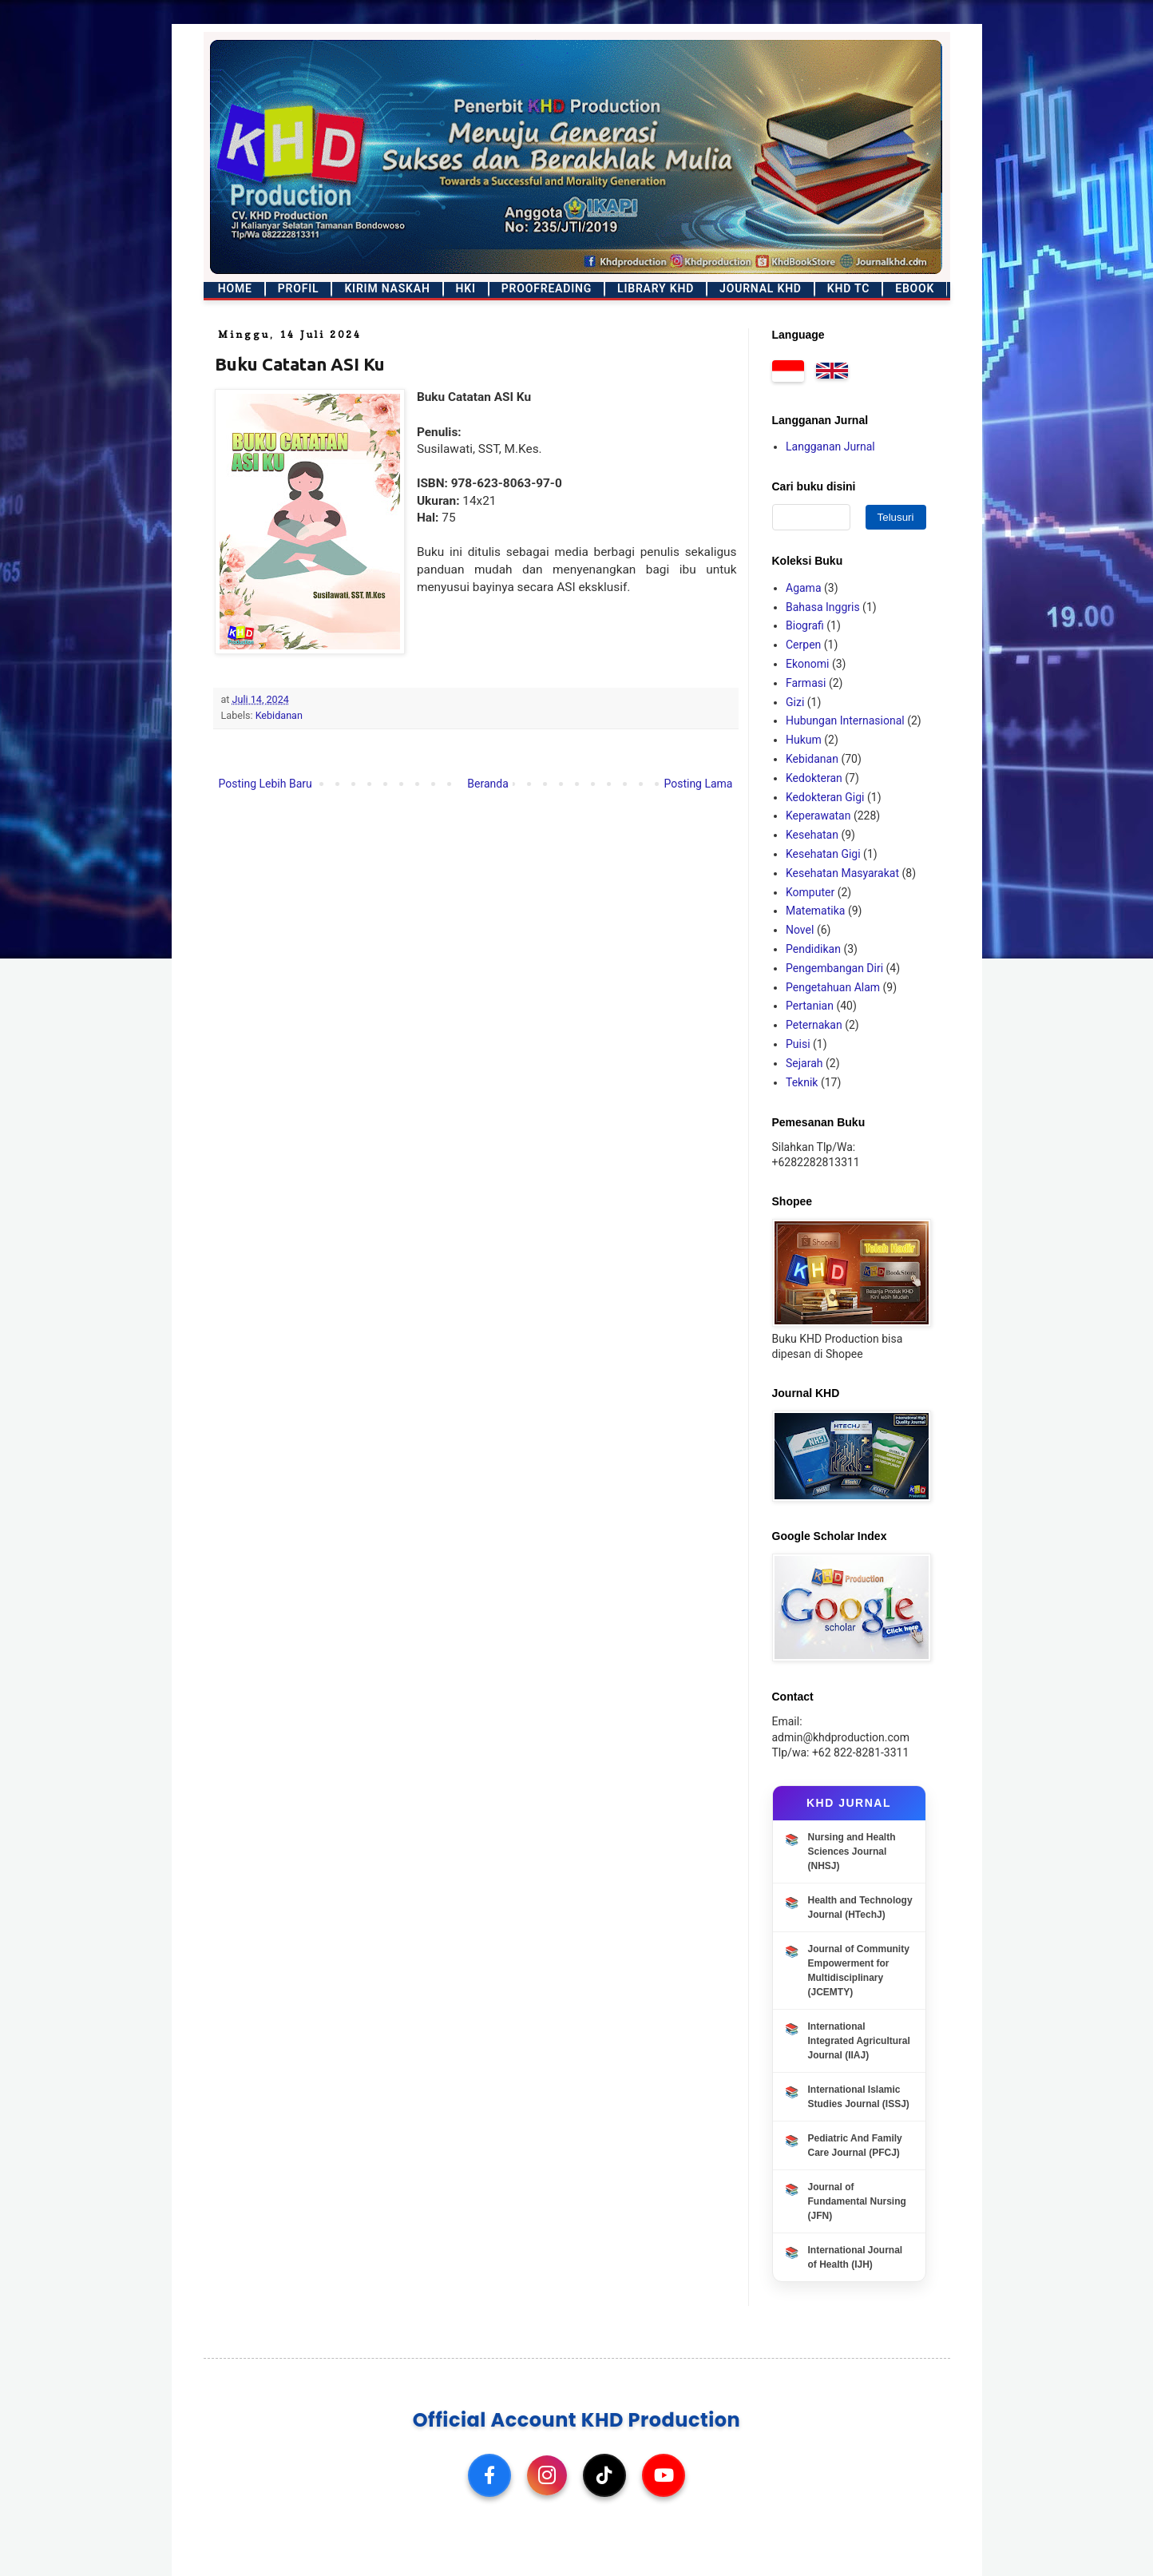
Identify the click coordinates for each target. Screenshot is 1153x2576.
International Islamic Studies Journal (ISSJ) (858, 2097)
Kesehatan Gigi (823, 853)
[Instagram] (547, 2475)
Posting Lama (698, 783)
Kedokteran (814, 778)
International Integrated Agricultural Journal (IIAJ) (859, 2041)
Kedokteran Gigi (825, 797)
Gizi (795, 702)
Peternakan (814, 1024)
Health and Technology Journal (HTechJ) (860, 1907)
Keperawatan (818, 815)
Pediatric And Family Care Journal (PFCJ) (855, 2145)
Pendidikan (813, 949)
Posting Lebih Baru (265, 783)
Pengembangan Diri (834, 968)
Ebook (914, 288)
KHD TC (848, 288)
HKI (466, 288)
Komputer (810, 892)
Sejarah (804, 1063)
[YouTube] (663, 2475)
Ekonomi (807, 663)
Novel (800, 929)
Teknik (802, 1082)
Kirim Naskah (387, 288)
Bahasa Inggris (823, 607)
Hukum (804, 739)
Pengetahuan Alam (833, 987)
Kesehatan (812, 834)
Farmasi (806, 683)
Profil (298, 288)
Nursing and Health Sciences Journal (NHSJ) (852, 1851)
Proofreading (546, 288)
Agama (804, 587)
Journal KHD (760, 288)
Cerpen (803, 644)
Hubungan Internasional (845, 720)
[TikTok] (604, 2475)
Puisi (798, 1044)
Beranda (487, 783)
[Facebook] (489, 2475)
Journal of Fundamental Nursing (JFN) (857, 2201)
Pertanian (810, 1005)
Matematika (815, 910)
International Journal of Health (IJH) (855, 2257)
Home (235, 288)
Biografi (805, 625)
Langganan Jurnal (830, 446)
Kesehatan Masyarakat (842, 873)
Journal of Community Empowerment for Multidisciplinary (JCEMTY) (858, 1970)
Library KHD (655, 288)
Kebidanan (279, 715)
